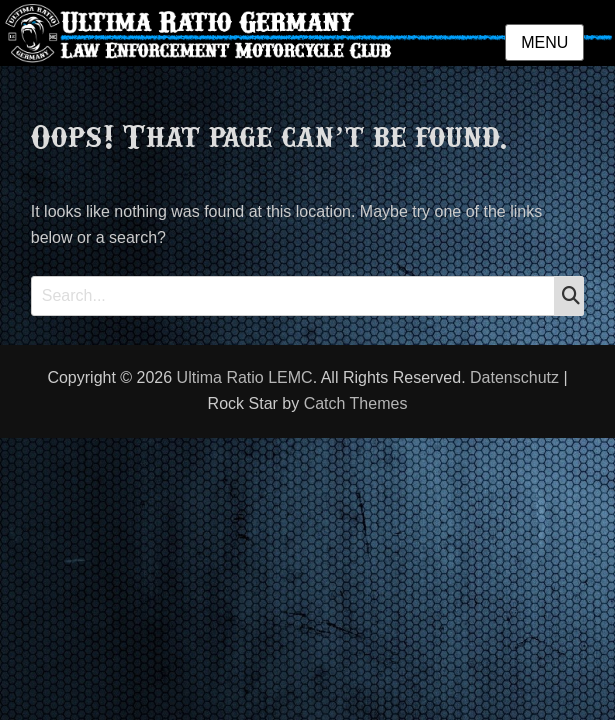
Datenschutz (514, 377)
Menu (544, 42)
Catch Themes (356, 403)
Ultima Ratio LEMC (245, 377)
